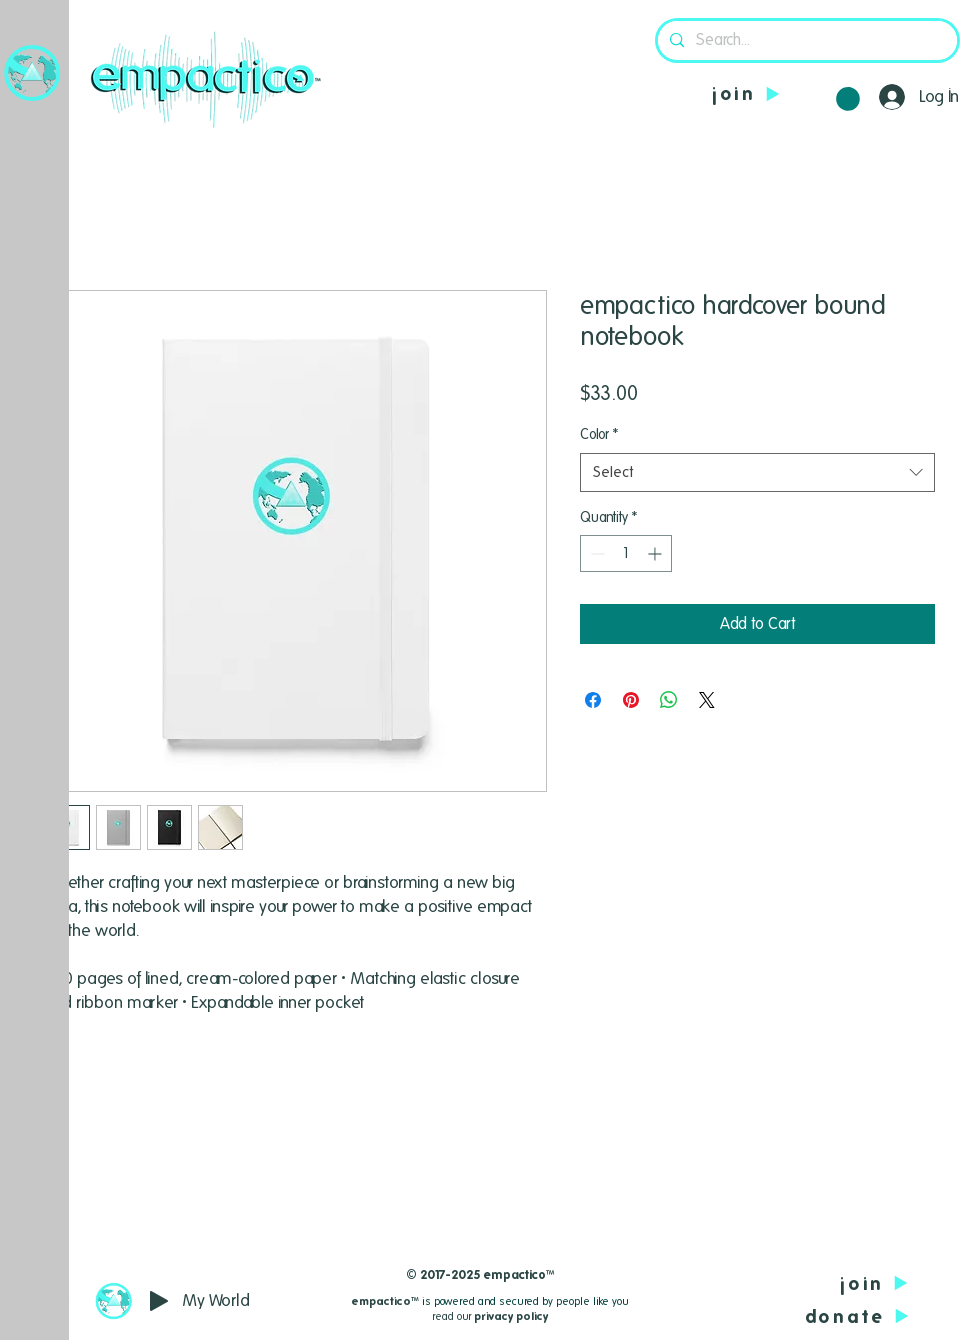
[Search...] (805, 40)
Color (599, 434)
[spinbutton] (626, 553)
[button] (32, 72)
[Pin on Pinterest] (631, 700)
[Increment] (656, 553)
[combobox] (757, 472)
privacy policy (511, 1316)
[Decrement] (595, 553)
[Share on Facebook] (593, 700)
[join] (751, 93)
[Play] (159, 1301)
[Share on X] (707, 700)
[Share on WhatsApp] (669, 700)
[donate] (804, 1316)
